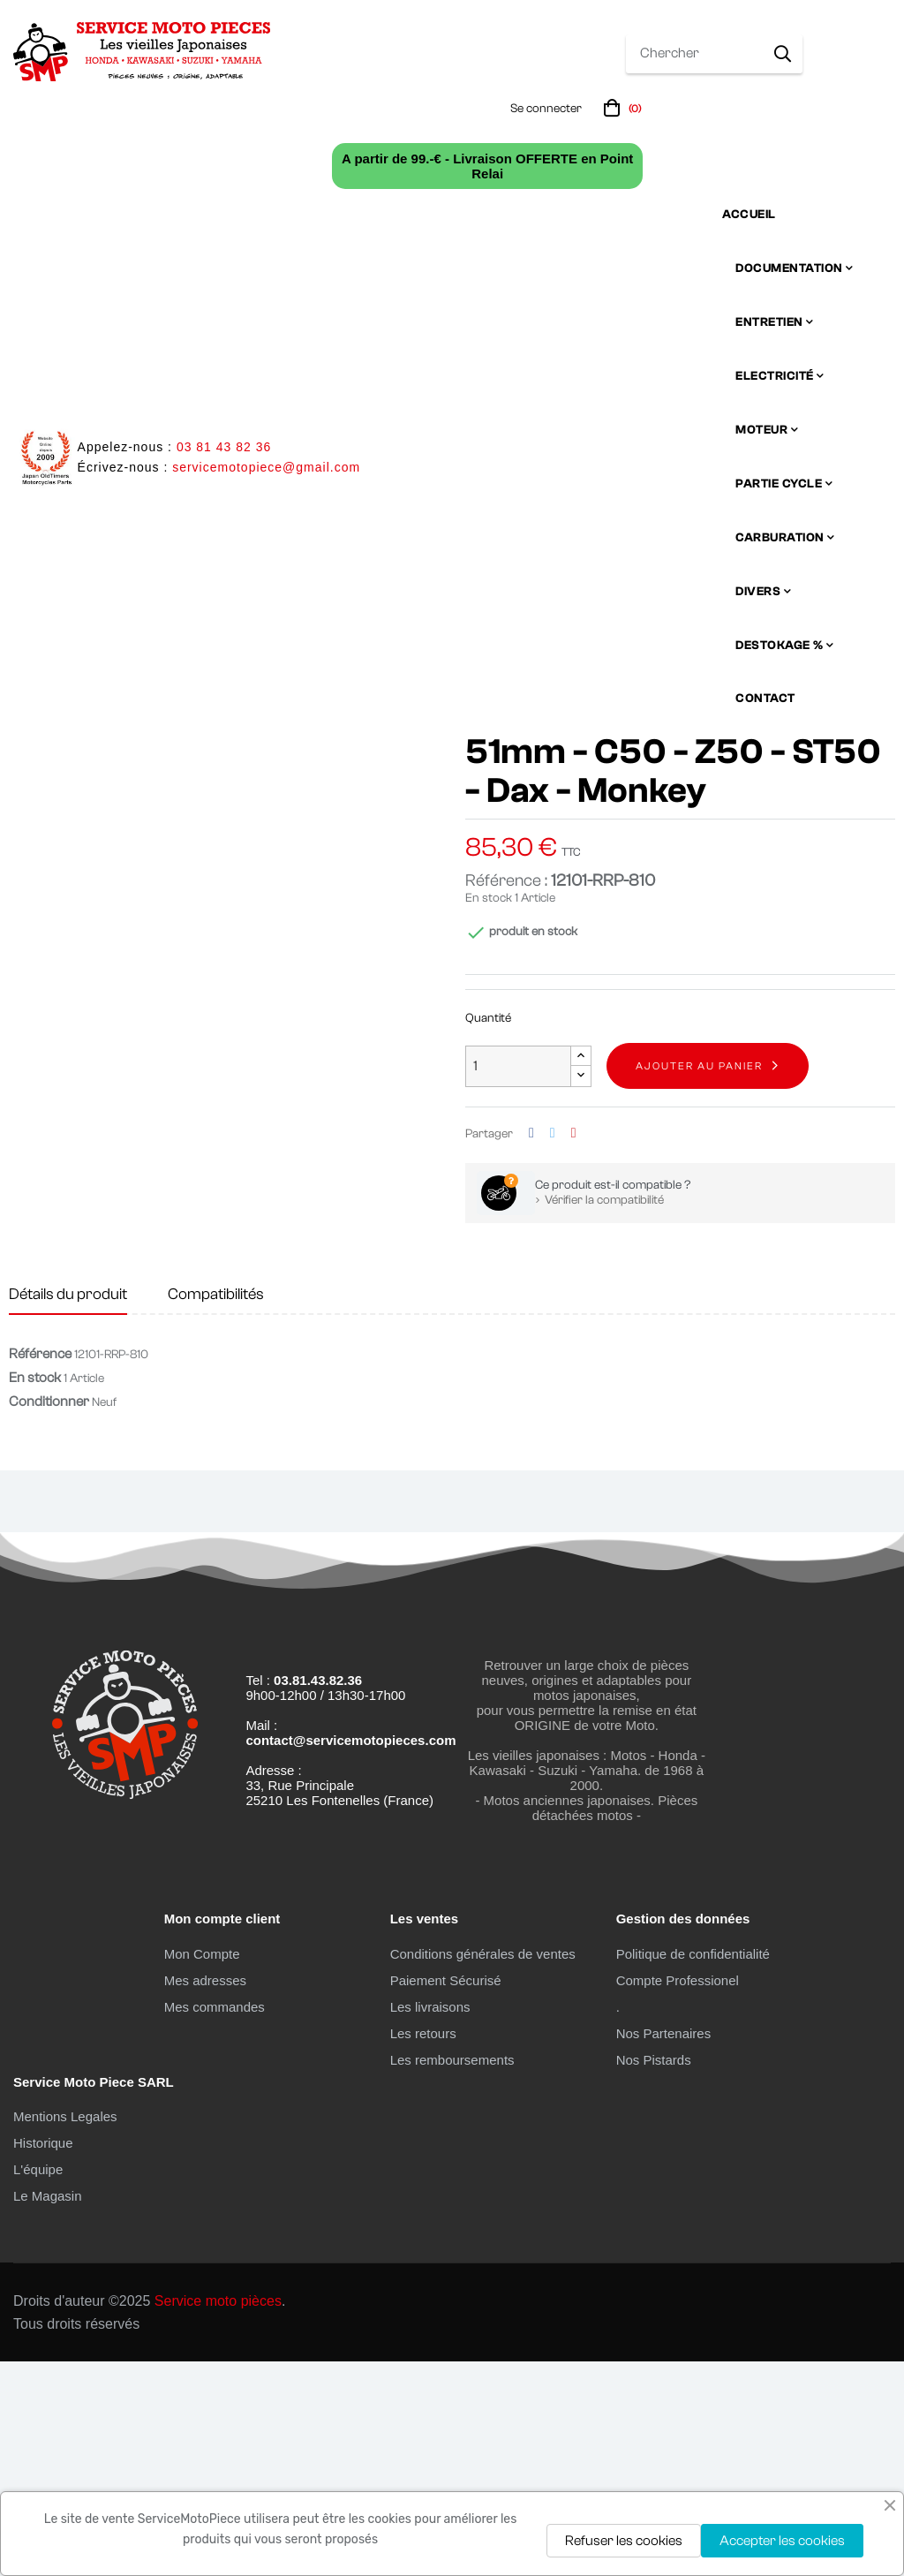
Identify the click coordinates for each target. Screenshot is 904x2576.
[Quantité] (518, 1281)
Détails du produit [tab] (68, 1509)
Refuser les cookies (623, 2541)
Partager (531, 1348)
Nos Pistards (653, 2273)
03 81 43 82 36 (224, 447)
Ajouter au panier (699, 1280)
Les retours (423, 2247)
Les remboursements (452, 2273)
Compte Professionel (677, 2194)
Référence (40, 1568)
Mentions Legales (65, 2330)
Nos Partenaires (664, 2247)
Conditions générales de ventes (483, 2167)
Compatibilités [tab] (216, 1509)
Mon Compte (202, 2167)
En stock (488, 1113)
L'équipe (38, 2383)
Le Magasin (47, 2410)
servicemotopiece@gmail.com (266, 467)
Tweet (552, 1348)
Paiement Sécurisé (445, 2194)
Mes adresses (205, 2194)
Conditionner (49, 1616)
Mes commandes (214, 2220)
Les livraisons (430, 2220)
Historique (43, 2357)
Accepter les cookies (782, 2541)
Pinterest (573, 1348)
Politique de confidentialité (693, 2167)
